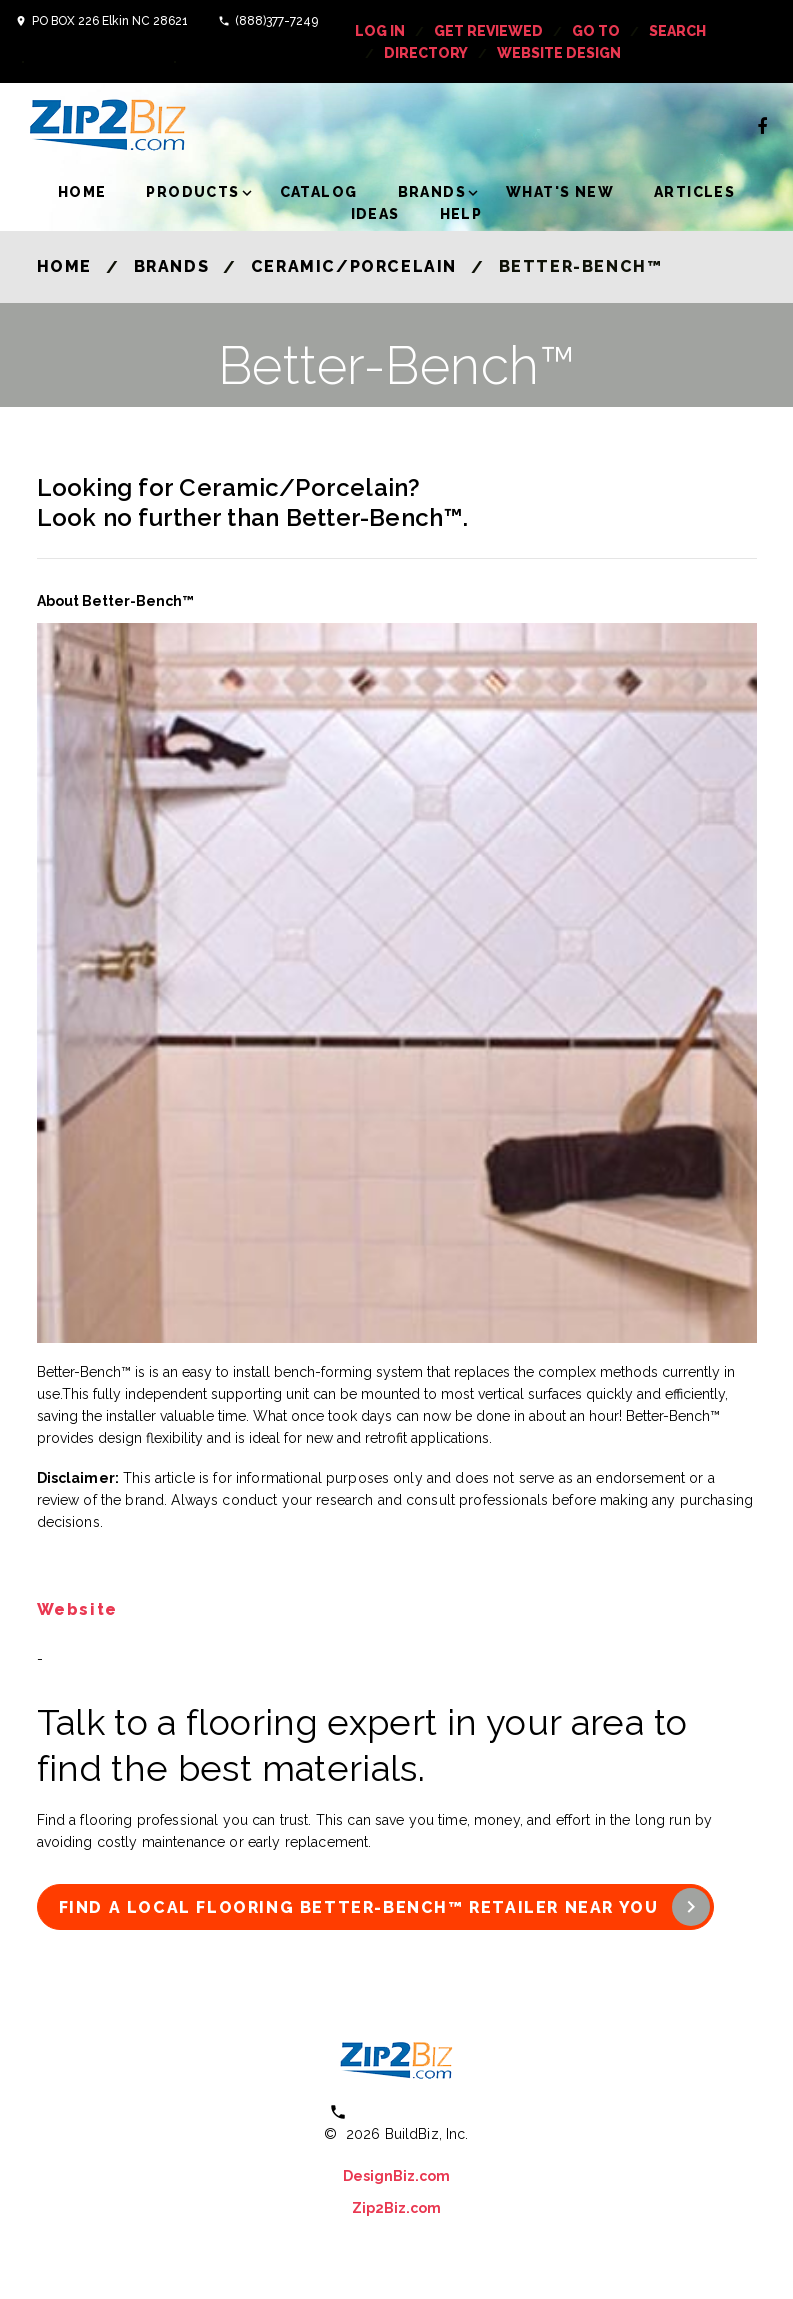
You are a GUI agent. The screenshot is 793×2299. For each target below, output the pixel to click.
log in (380, 31)
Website (77, 1610)
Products (192, 192)
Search (677, 31)
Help (461, 214)
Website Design (559, 53)
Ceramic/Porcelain (354, 266)
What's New (560, 192)
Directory (426, 53)
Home (82, 192)
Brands (432, 192)
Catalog (319, 192)
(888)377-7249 (276, 21)
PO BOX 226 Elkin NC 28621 (110, 21)
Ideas (375, 214)
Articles (694, 192)
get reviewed (488, 31)
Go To (596, 31)
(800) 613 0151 (410, 2111)
